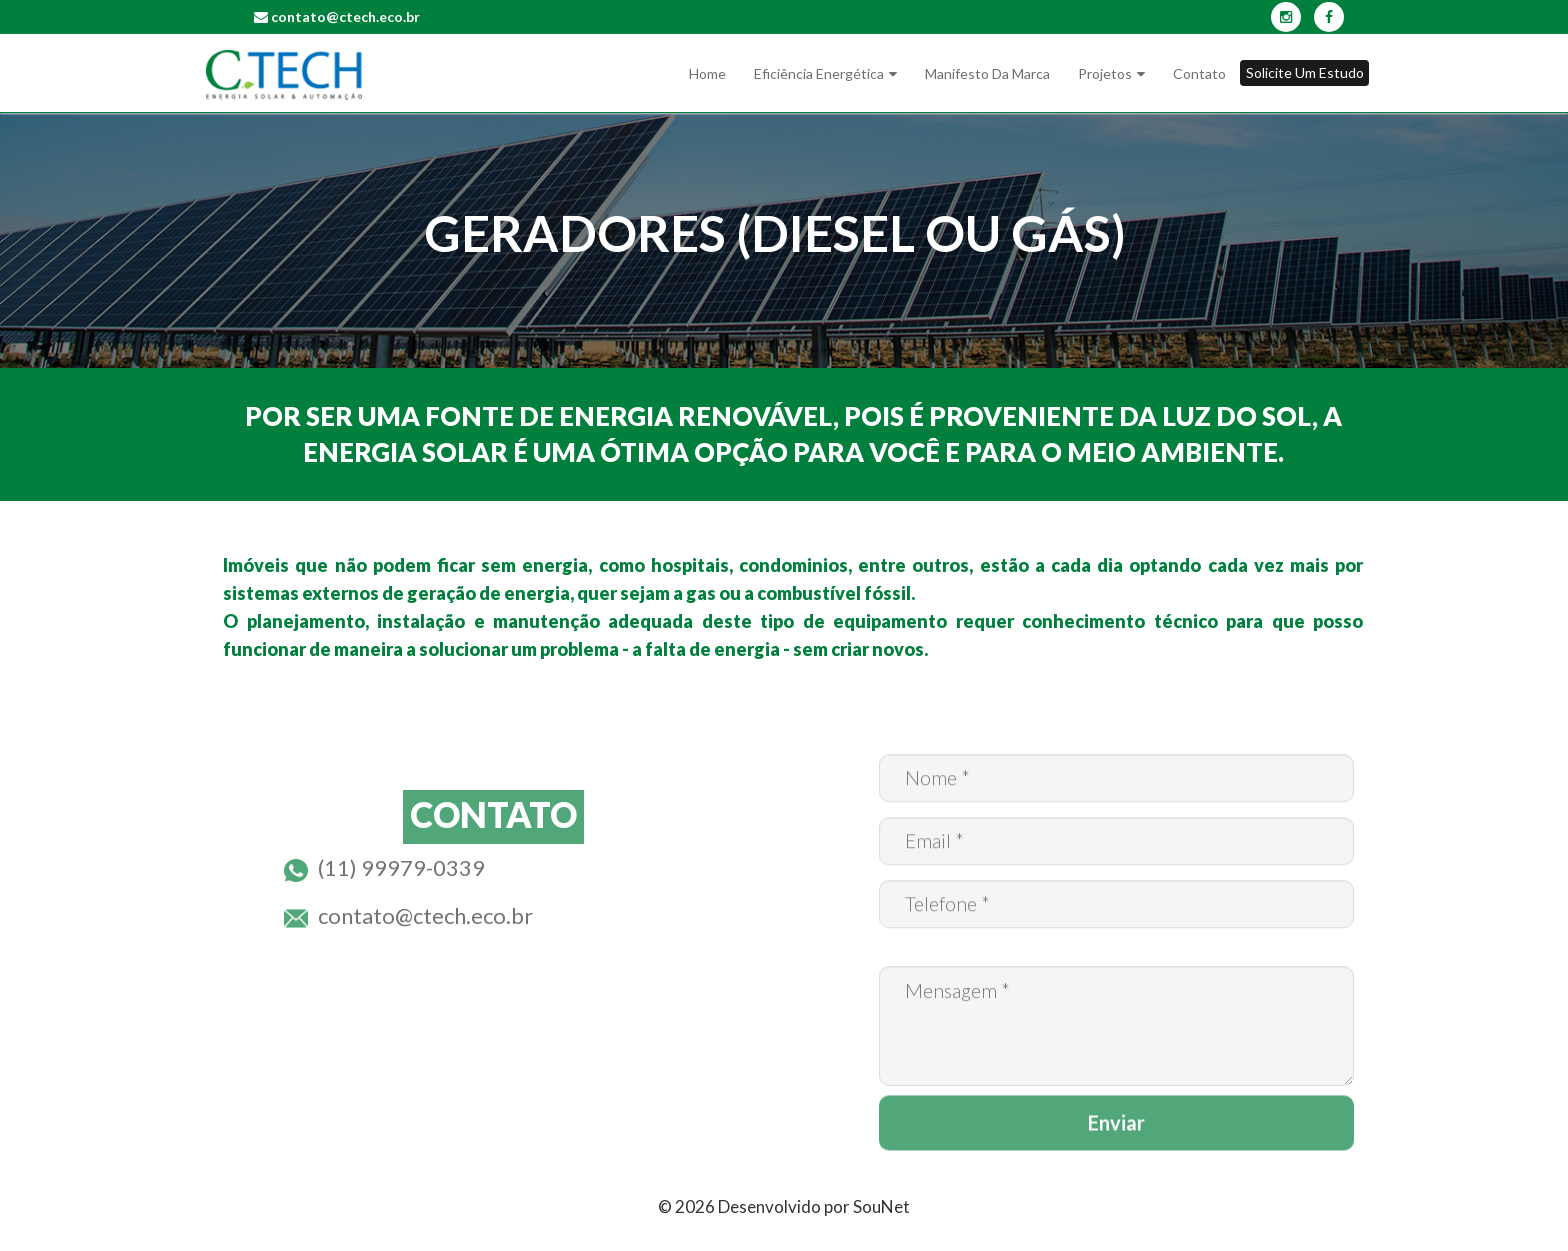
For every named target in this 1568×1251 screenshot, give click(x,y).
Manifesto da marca (987, 73)
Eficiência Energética (819, 73)
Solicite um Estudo (1305, 72)
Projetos (1105, 73)
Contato (1199, 73)
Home (707, 73)
